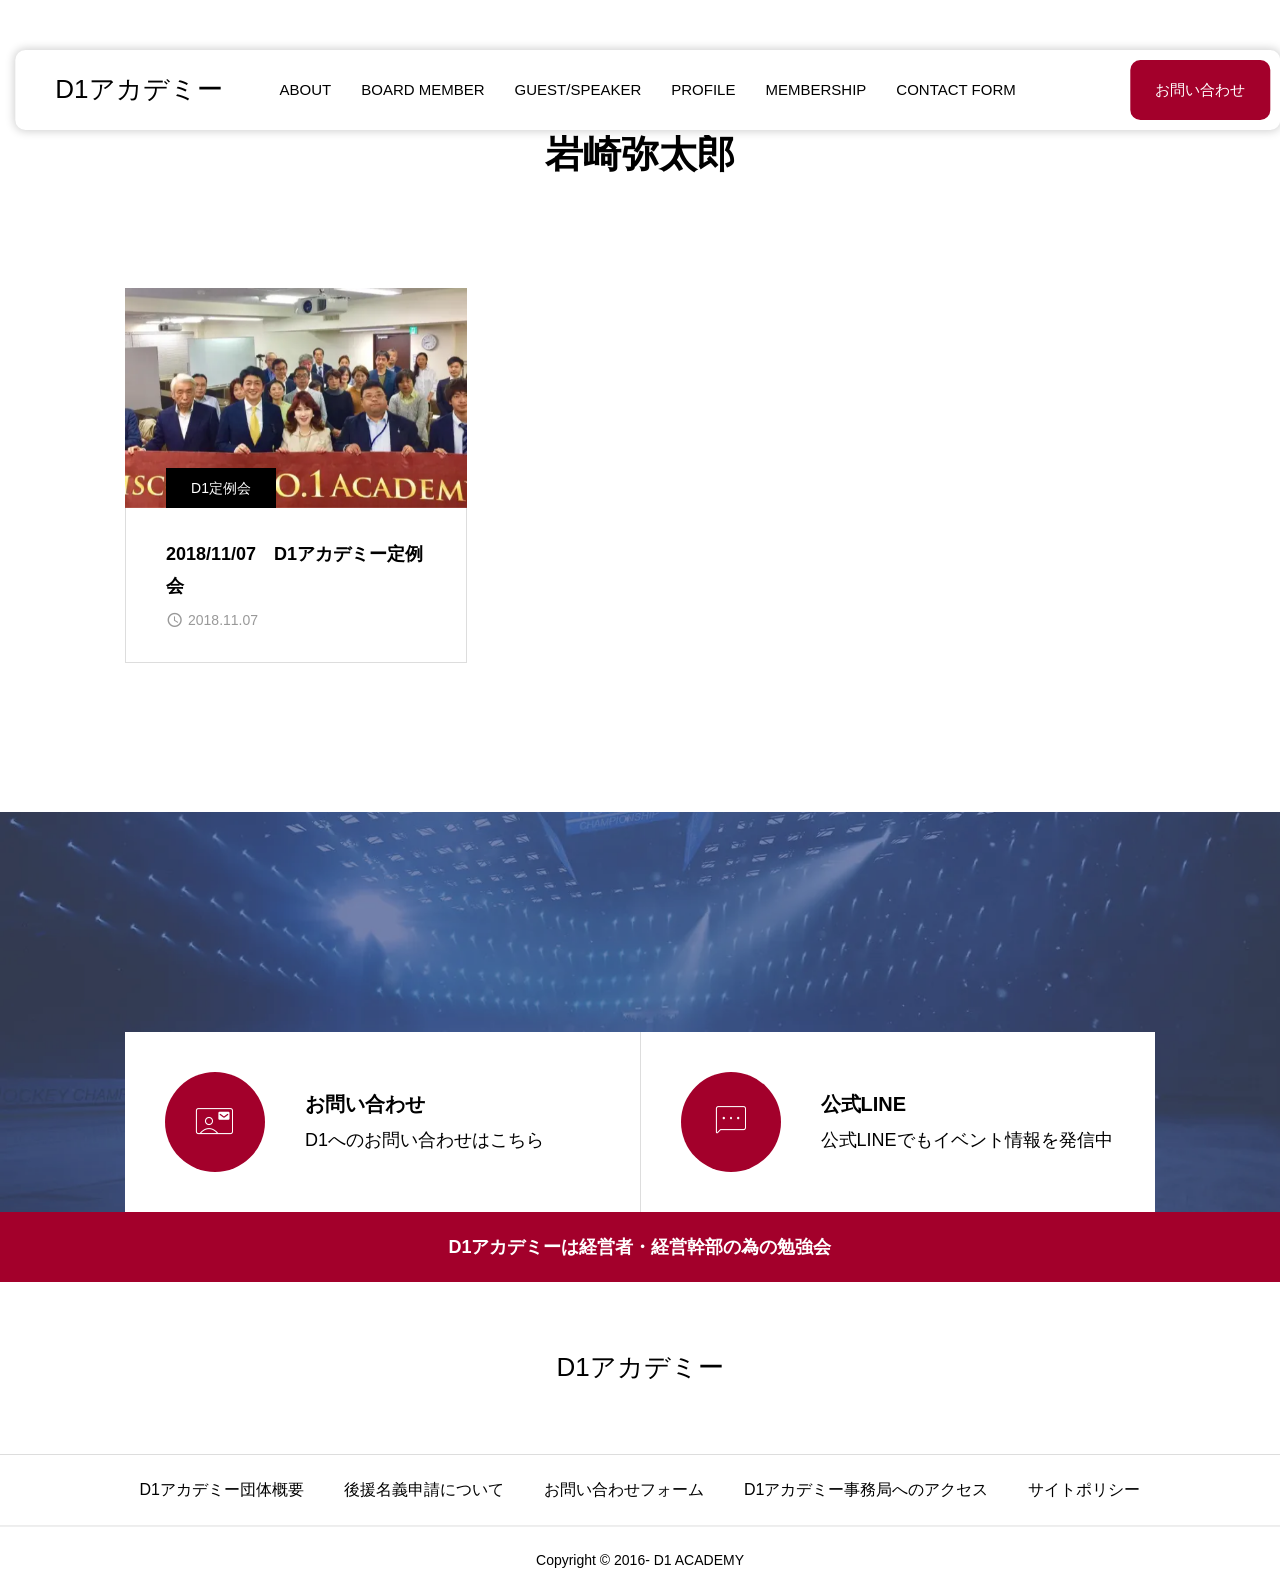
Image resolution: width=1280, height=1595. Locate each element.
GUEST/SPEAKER (570, 89)
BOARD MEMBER (415, 89)
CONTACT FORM (948, 89)
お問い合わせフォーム (624, 1489)
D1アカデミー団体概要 (222, 1489)
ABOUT (298, 89)
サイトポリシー (1084, 1489)
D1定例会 (221, 488)
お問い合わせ (1150, 89)
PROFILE (696, 89)
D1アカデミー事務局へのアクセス (866, 1489)
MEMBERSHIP (808, 89)
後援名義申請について (424, 1489)
